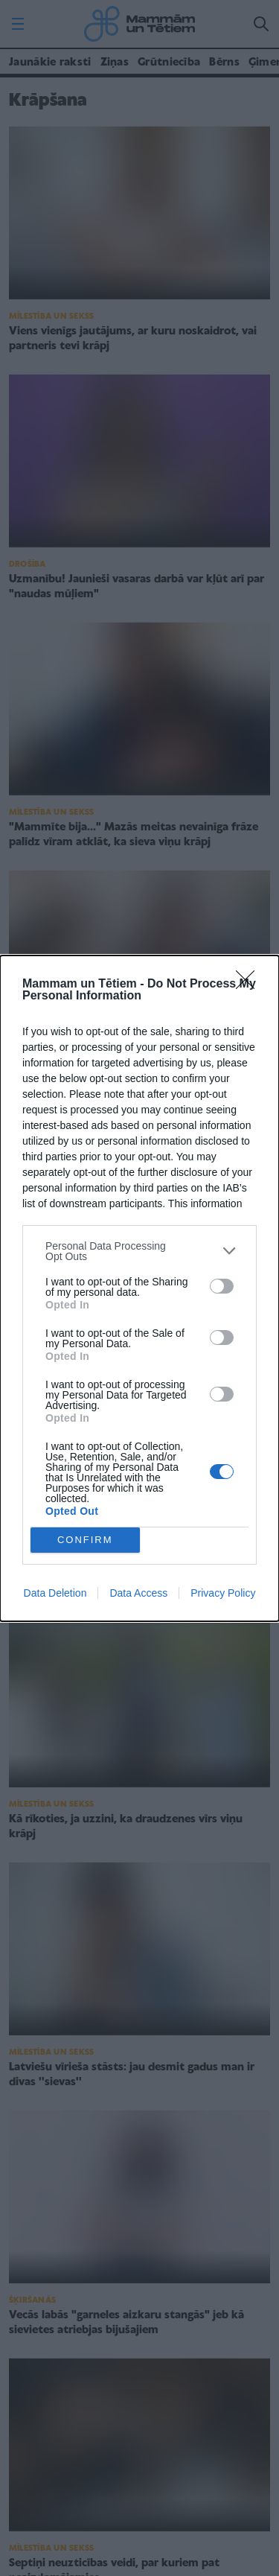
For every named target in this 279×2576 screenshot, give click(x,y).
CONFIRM (85, 1539)
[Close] (250, 984)
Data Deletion (55, 1593)
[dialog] (139, 1288)
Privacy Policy (222, 1593)
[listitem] (139, 1251)
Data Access (138, 1593)
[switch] (222, 1286)
